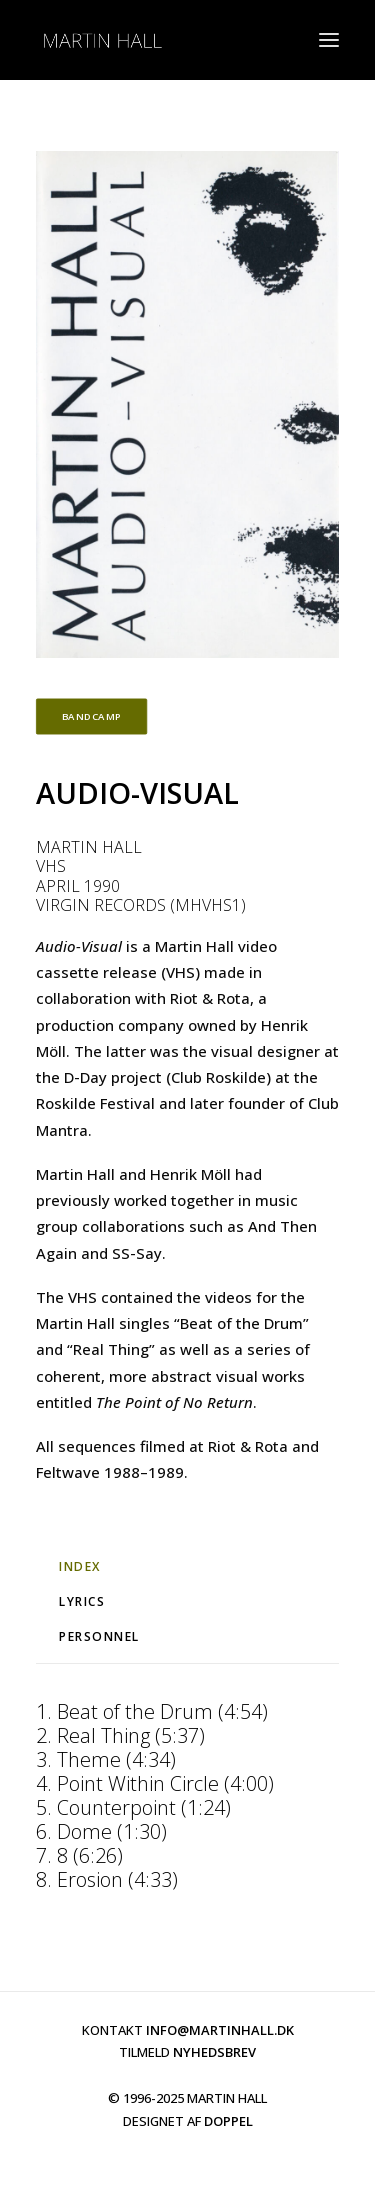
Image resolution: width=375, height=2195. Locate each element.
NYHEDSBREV (214, 2052)
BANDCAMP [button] (92, 717)
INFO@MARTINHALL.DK (220, 2030)
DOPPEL (228, 2121)
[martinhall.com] (102, 40)
